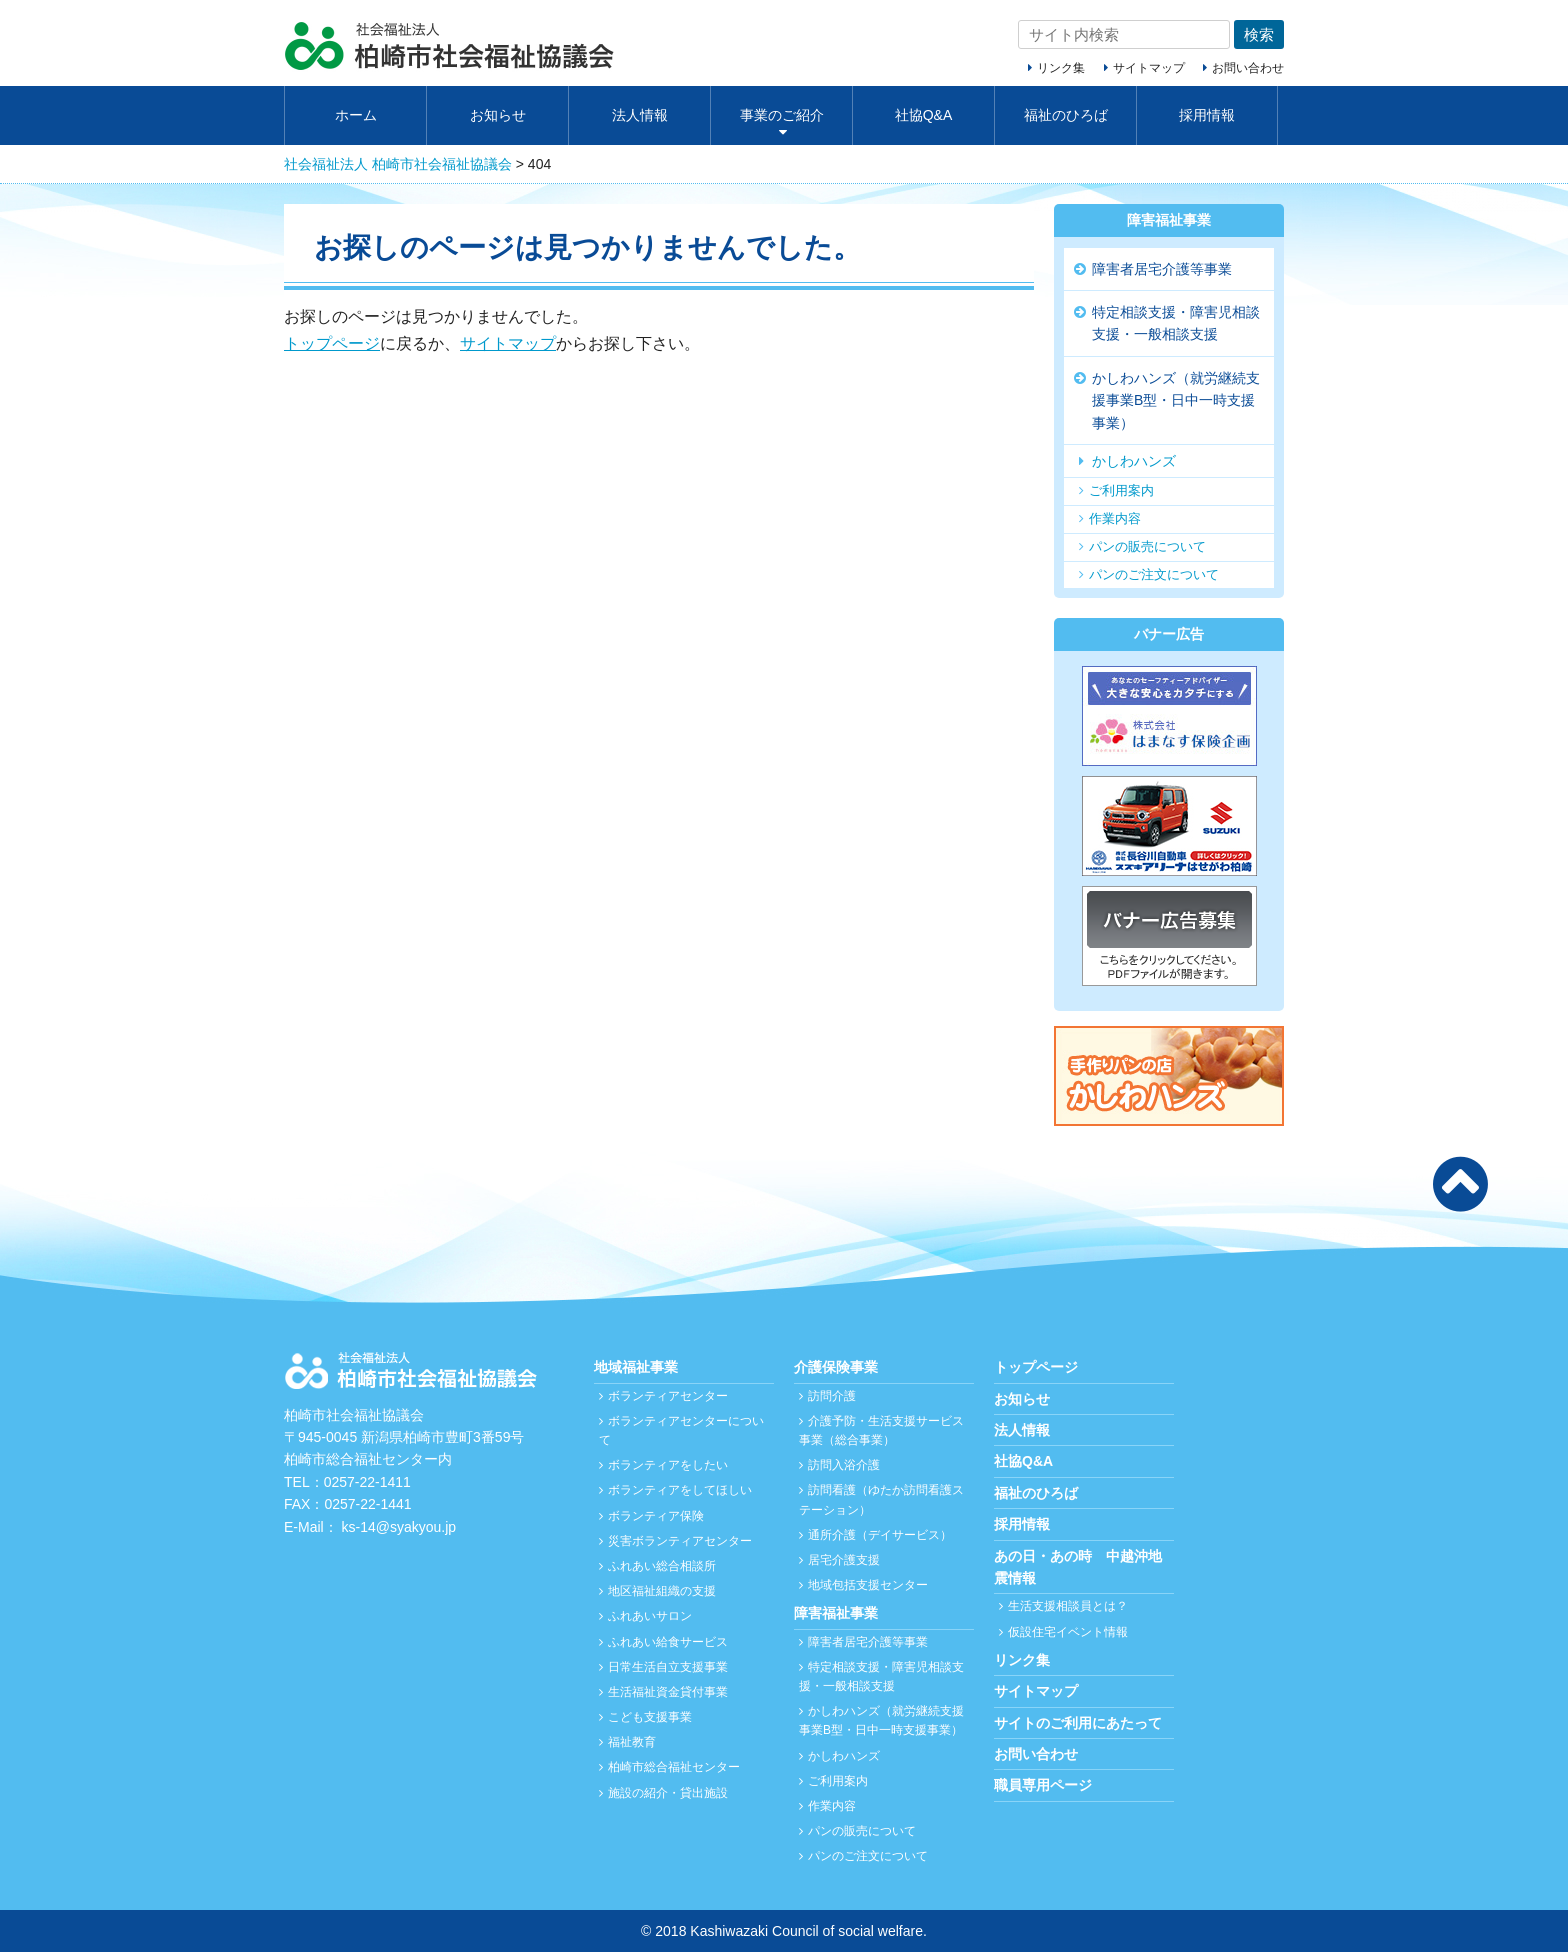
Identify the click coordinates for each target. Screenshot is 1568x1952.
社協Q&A (924, 115)
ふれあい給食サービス (668, 1642)
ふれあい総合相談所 (662, 1566)
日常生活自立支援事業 (668, 1667)
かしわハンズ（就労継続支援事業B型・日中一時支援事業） (1176, 400)
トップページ (332, 343)
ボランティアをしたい (668, 1465)
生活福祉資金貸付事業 (668, 1692)
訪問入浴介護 (844, 1465)
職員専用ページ (1043, 1785)
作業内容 (1115, 518)
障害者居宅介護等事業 (1162, 269)
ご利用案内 (1121, 490)
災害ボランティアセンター (680, 1541)
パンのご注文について (1154, 574)
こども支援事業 (650, 1717)
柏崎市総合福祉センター (674, 1767)
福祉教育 (632, 1742)
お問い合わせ (1248, 68)
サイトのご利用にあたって (1078, 1723)
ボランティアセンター (668, 1396)
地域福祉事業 (636, 1367)
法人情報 (640, 115)
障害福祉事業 (1169, 220)
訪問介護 (832, 1396)
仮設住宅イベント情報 (1068, 1632)
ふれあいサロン (650, 1616)
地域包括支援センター (868, 1585)
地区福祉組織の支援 (662, 1591)
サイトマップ (1149, 68)
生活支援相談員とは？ (1068, 1606)
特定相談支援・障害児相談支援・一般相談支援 (1176, 323)
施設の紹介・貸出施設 (668, 1793)
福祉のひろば (1066, 115)
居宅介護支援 (844, 1560)
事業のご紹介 (782, 115)
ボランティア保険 (656, 1516)
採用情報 (1207, 115)
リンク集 (1061, 68)
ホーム (356, 115)
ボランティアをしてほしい (680, 1490)
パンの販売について (1147, 546)
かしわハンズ (1134, 461)
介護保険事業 (836, 1367)
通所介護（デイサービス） (880, 1535)
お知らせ (498, 115)
